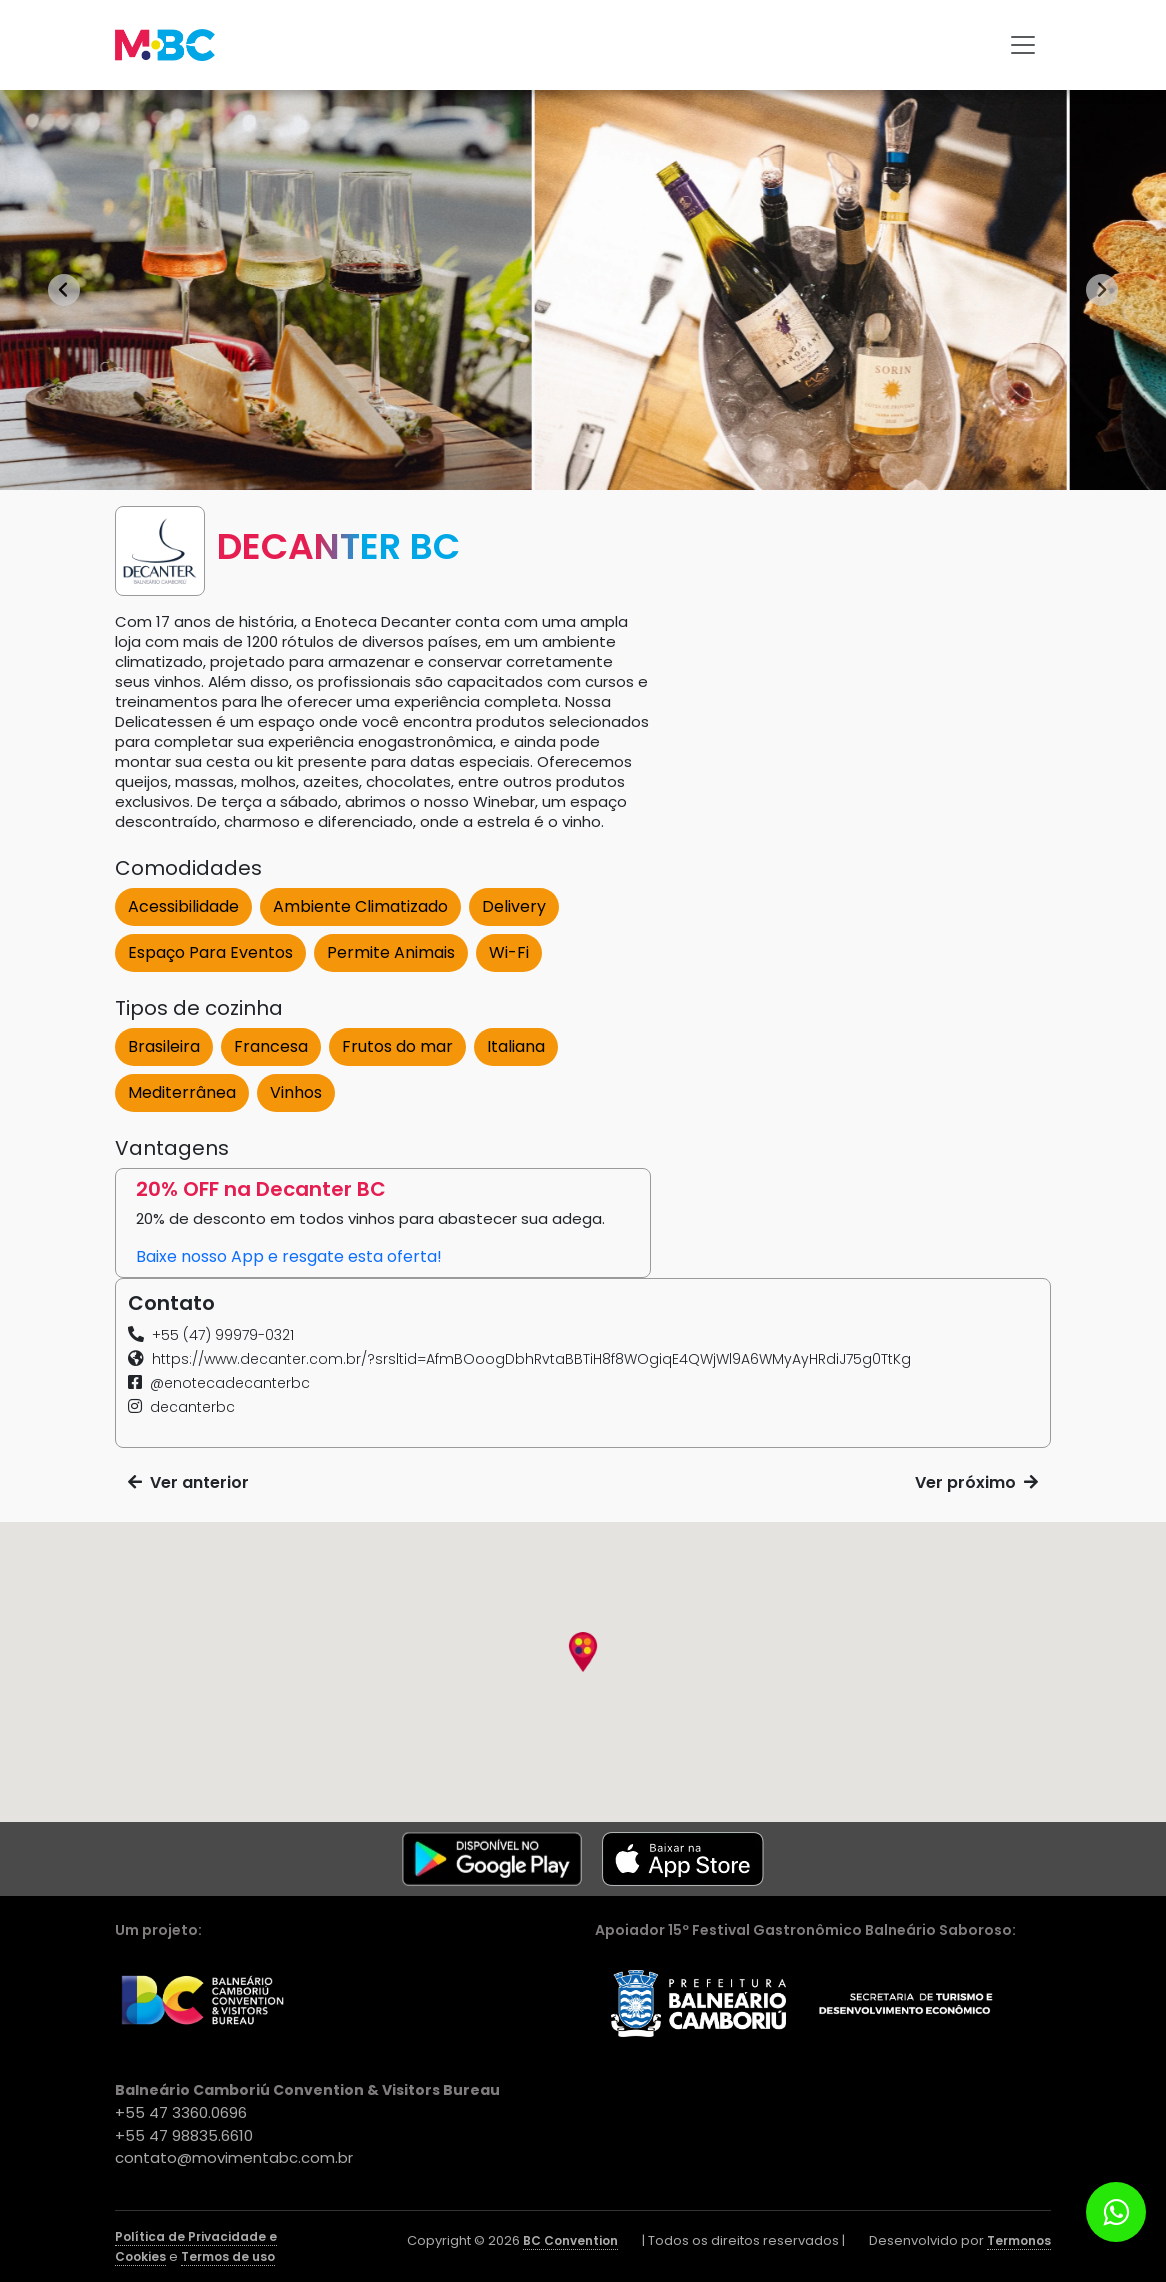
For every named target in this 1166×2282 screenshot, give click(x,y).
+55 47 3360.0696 (181, 2112)
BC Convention (570, 2240)
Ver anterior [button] (188, 1482)
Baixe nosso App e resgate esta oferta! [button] (289, 1256)
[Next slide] (1102, 290)
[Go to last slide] (64, 290)
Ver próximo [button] (976, 1482)
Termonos (1019, 2240)
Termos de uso (228, 2256)
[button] (211, 1335)
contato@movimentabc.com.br (234, 2157)
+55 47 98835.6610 (184, 2135)
